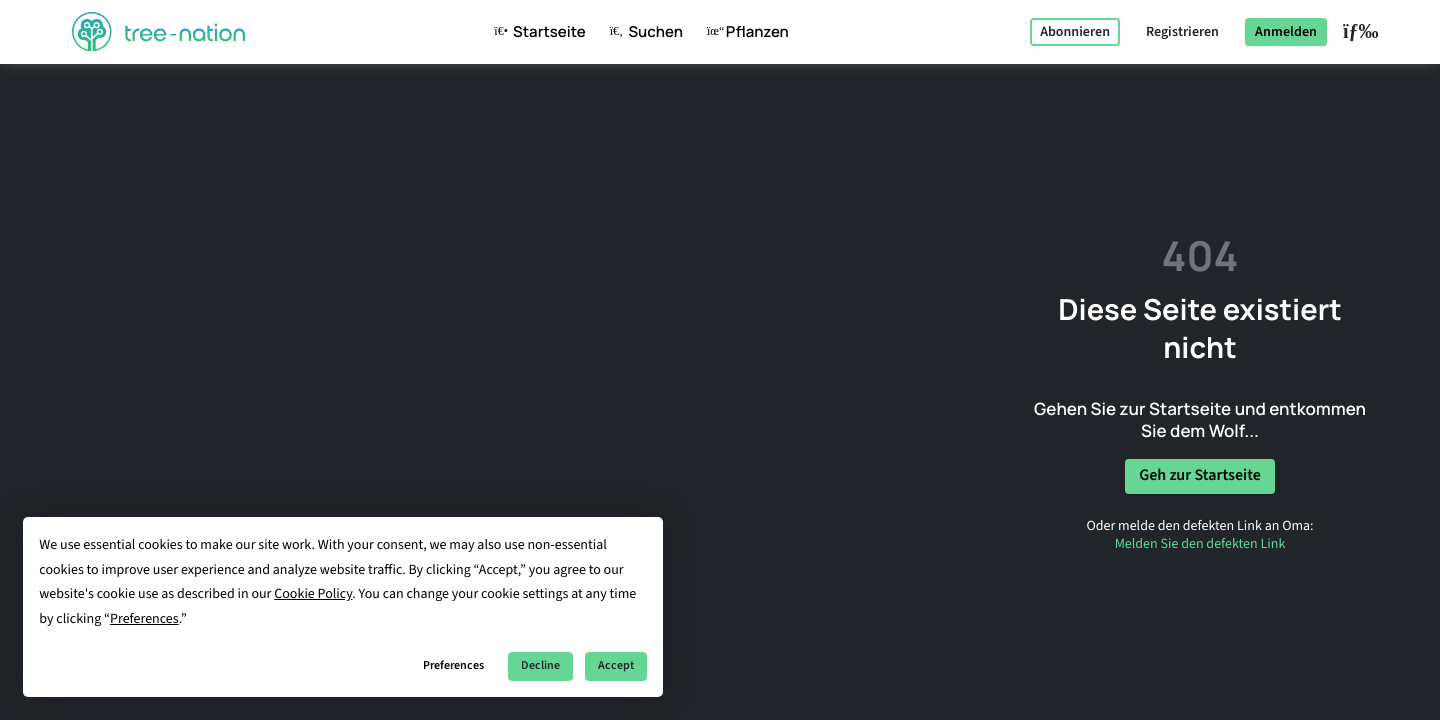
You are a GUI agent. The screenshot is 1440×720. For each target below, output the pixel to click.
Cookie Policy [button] (313, 594)
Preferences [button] (144, 619)
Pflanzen (744, 32)
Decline (540, 665)
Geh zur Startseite (1200, 476)
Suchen (642, 32)
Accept (616, 665)
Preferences (453, 665)
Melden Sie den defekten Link (1200, 544)
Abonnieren (1075, 32)
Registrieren (1182, 32)
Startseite (535, 32)
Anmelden (1286, 32)
